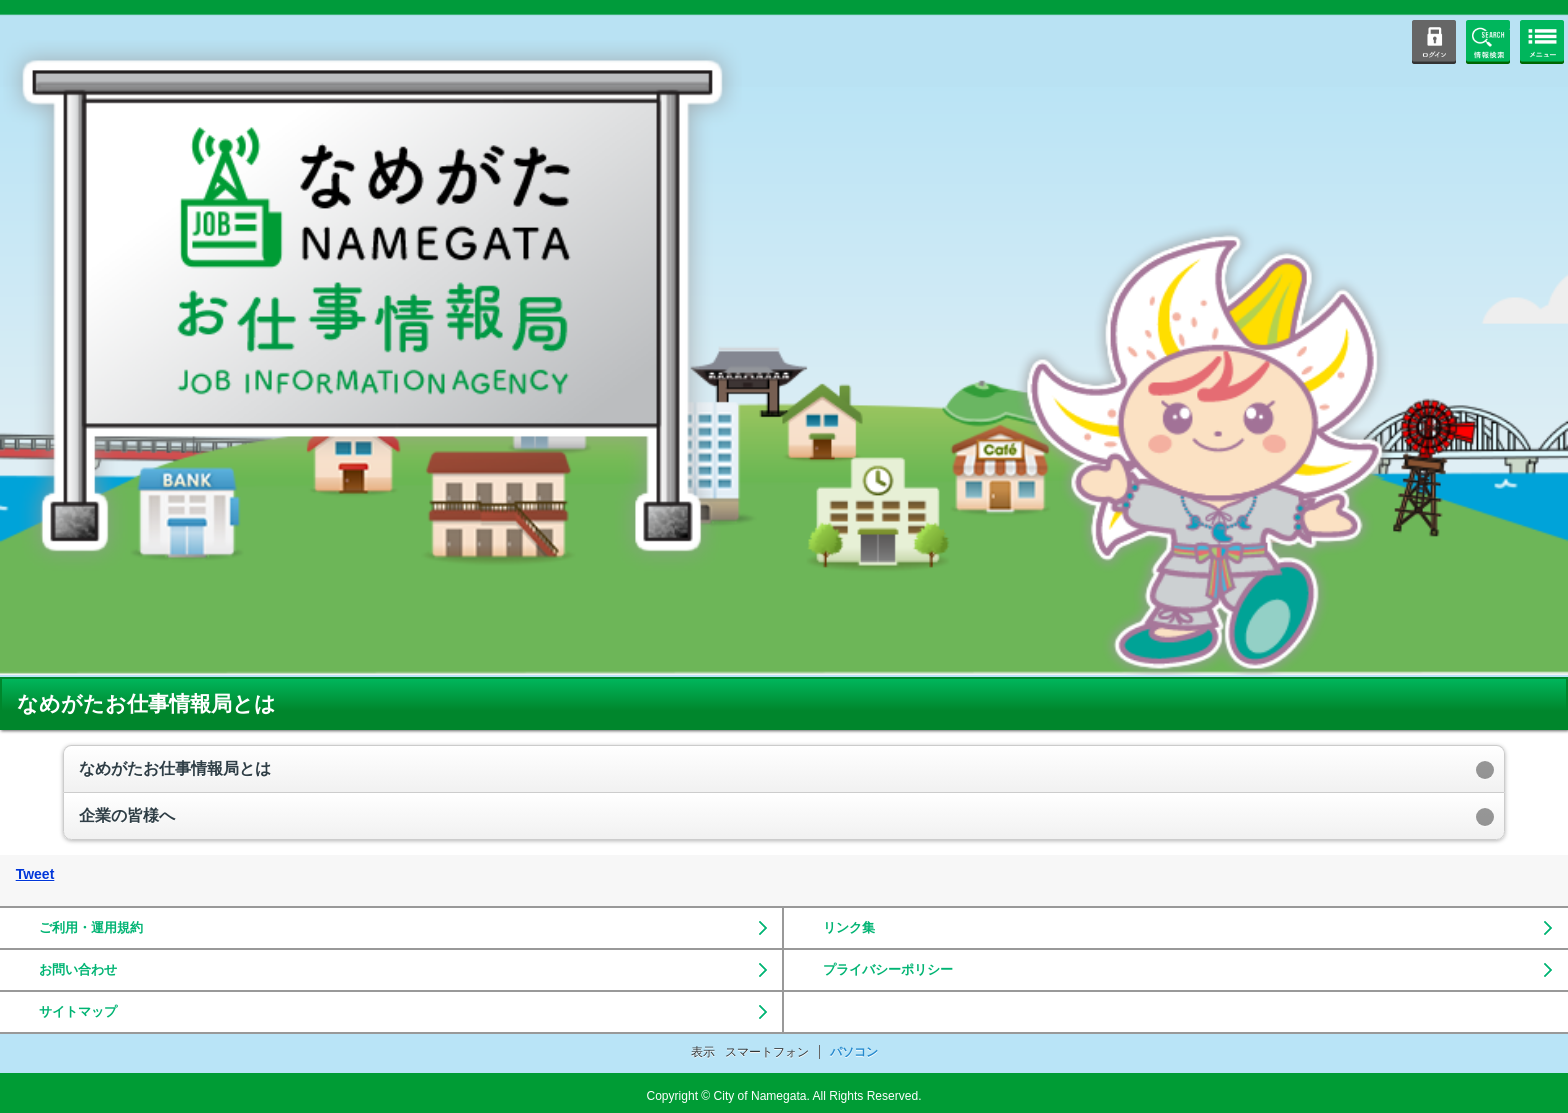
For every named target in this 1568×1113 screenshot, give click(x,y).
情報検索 (1488, 42)
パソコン (854, 1052)
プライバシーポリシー (888, 969)
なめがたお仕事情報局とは (175, 768)
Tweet (35, 874)
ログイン (1434, 42)
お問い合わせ (78, 969)
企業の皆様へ (127, 815)
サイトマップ (78, 1011)
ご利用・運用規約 (91, 927)
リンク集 (849, 927)
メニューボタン (1542, 42)
